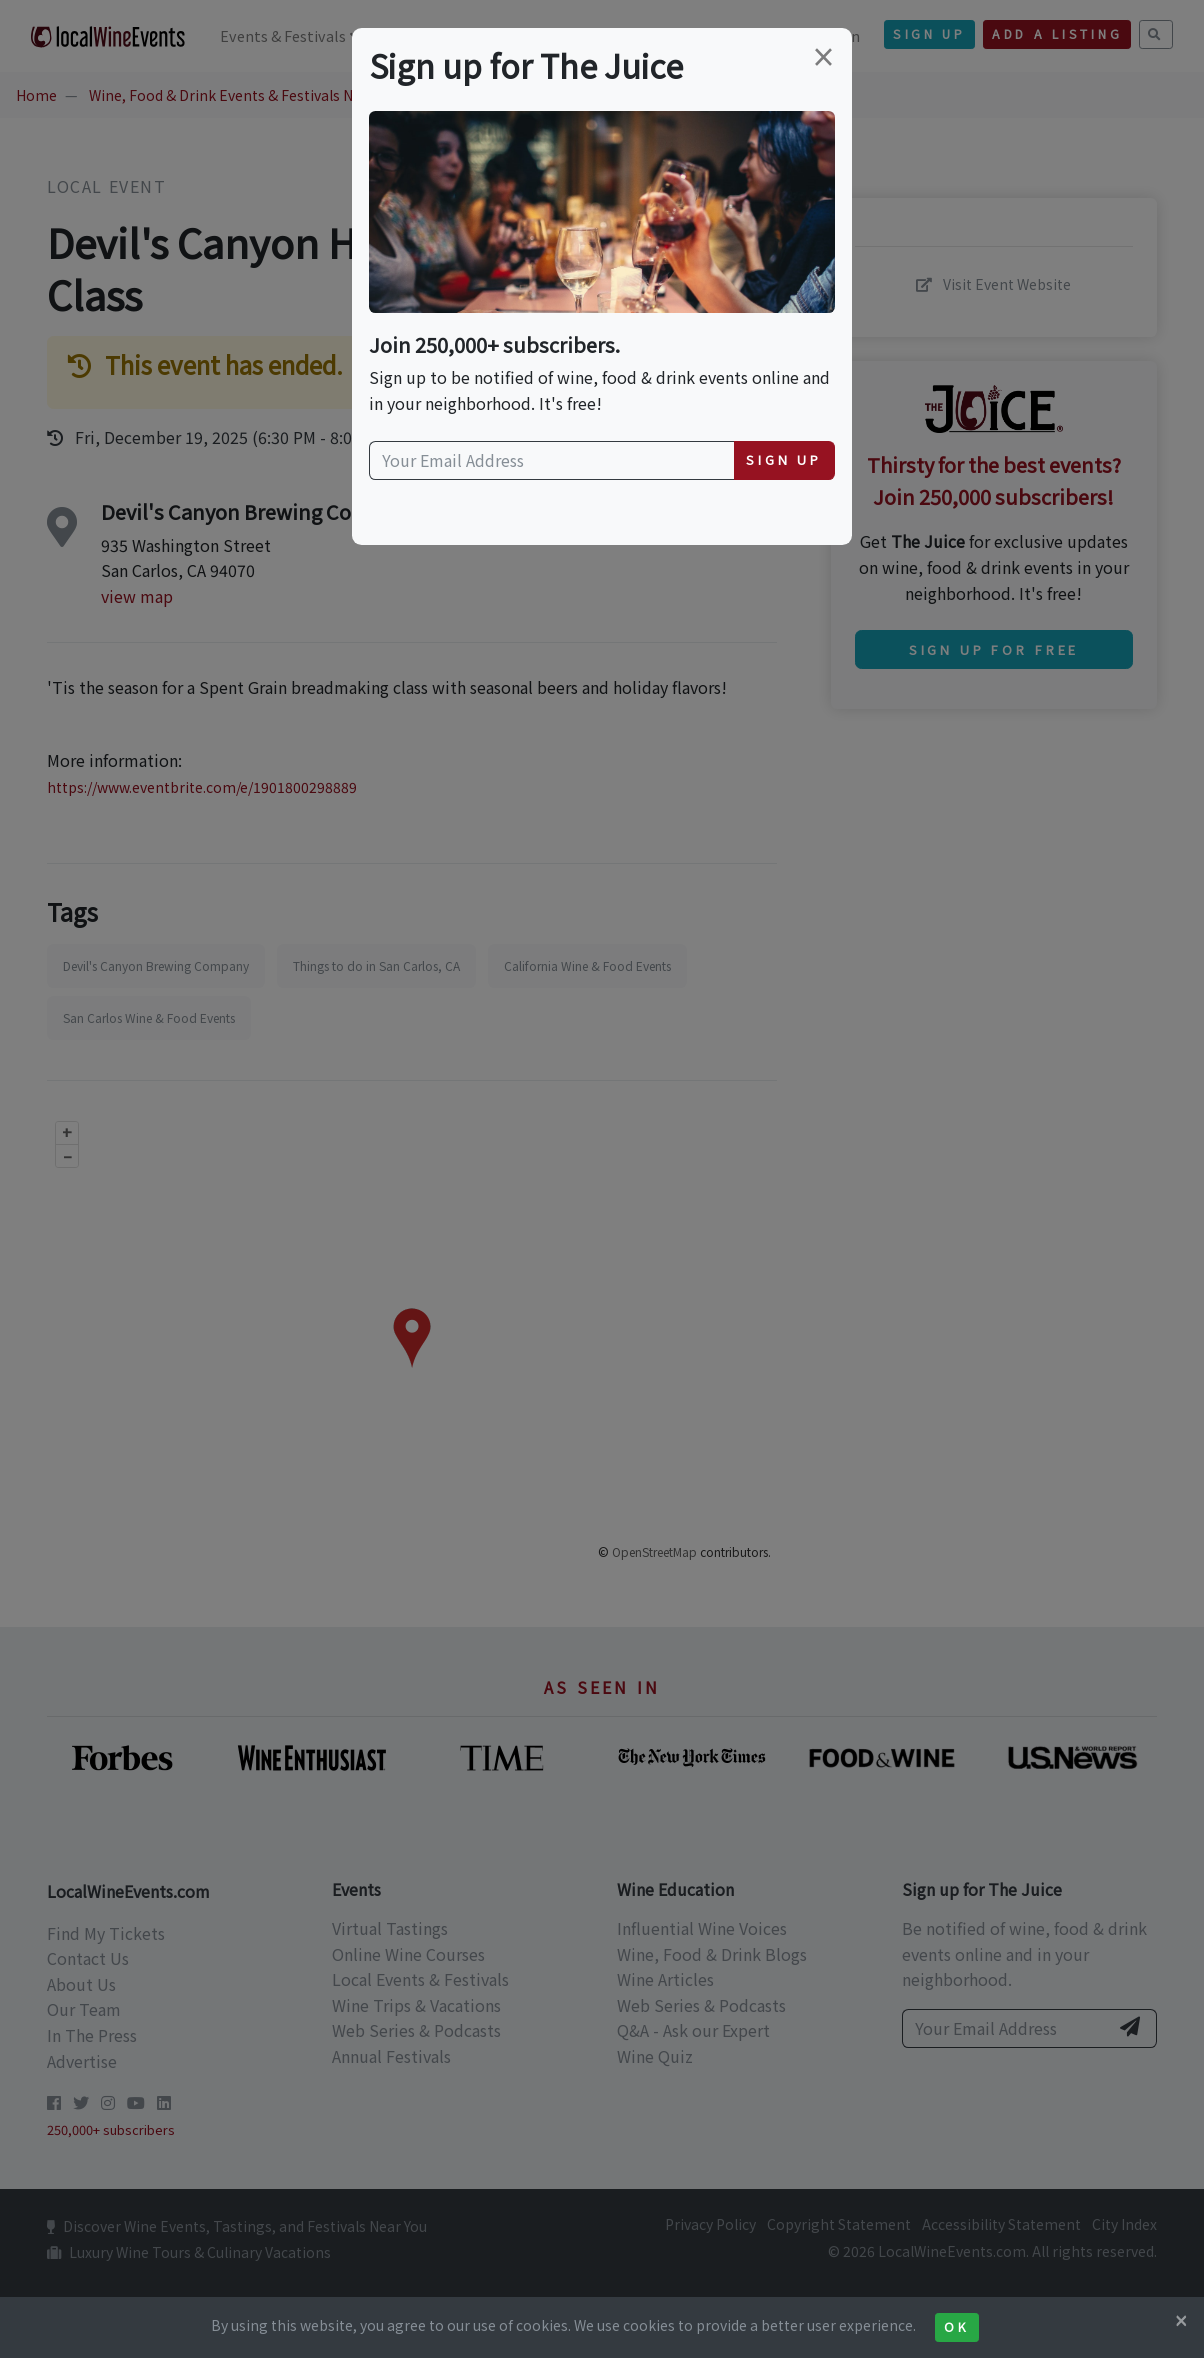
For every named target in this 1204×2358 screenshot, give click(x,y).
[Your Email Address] (552, 461)
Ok (956, 2327)
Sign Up (784, 459)
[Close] (1181, 2320)
